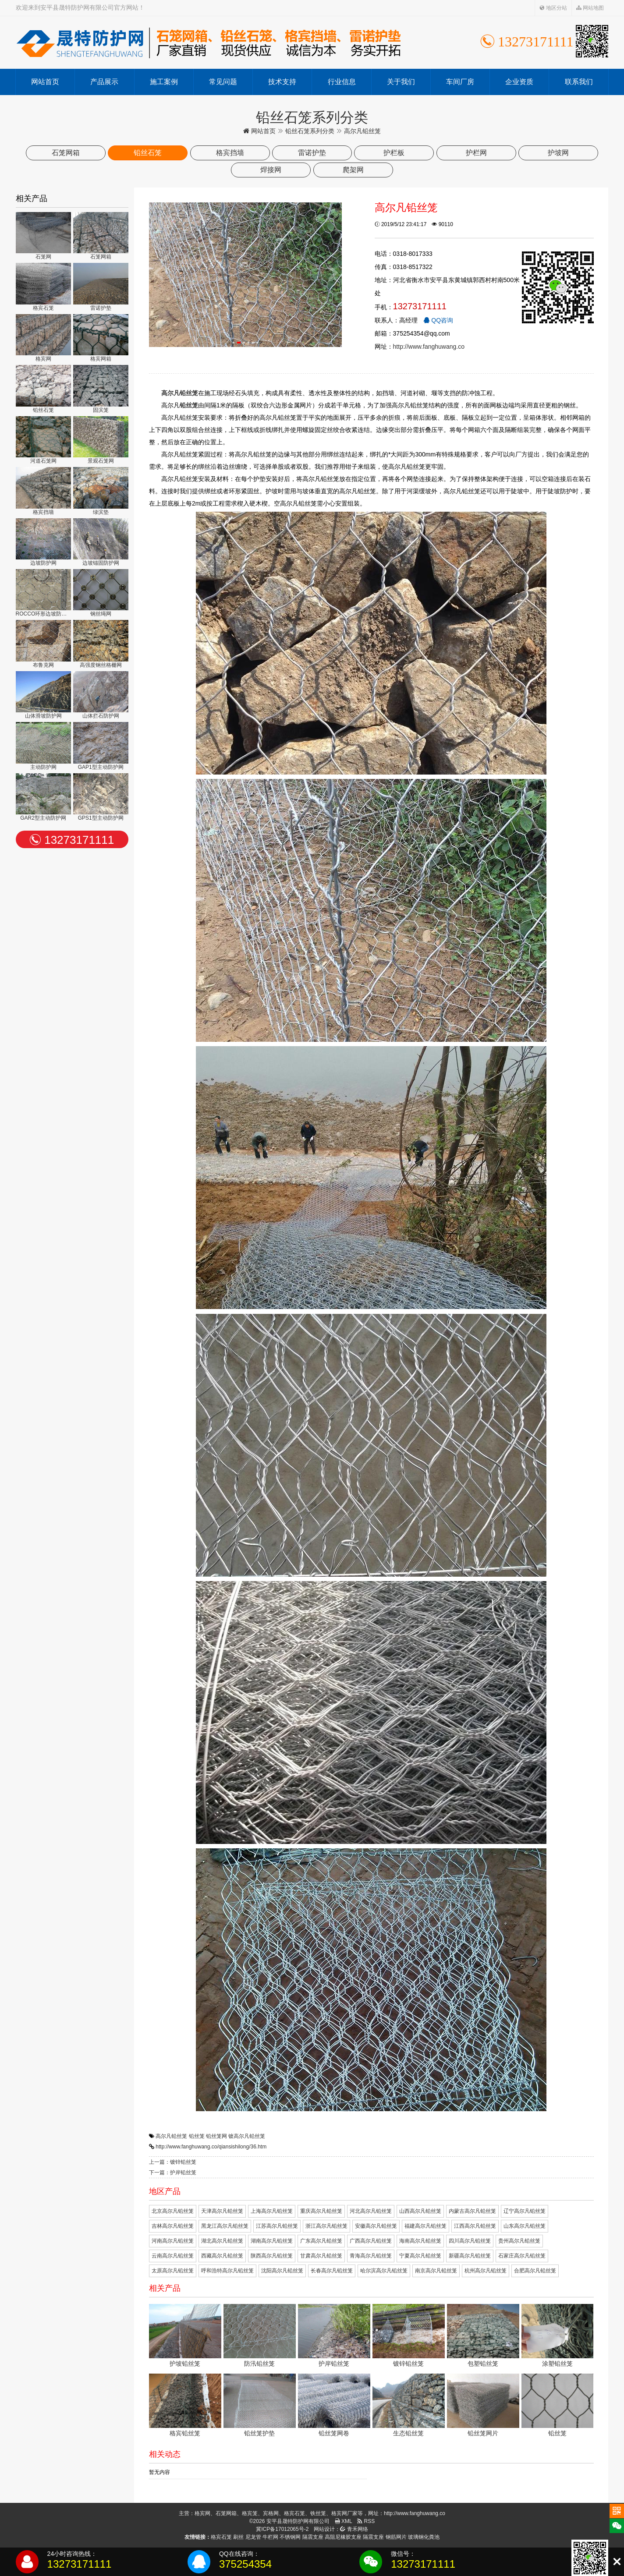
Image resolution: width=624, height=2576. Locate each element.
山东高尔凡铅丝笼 (524, 2226)
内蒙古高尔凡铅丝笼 (472, 2211)
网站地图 (590, 8)
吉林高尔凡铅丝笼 (173, 2226)
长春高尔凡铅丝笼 (332, 2271)
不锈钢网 (290, 2537)
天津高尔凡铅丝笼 (222, 2211)
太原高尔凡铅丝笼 (173, 2271)
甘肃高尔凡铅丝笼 (321, 2256)
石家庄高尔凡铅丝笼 (522, 2256)
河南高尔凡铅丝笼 (173, 2241)
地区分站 (553, 8)
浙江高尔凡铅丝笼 (326, 2226)
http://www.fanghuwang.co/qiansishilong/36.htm (211, 2147)
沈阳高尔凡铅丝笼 (282, 2271)
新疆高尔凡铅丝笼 (470, 2256)
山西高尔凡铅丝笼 (420, 2211)
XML (343, 2521)
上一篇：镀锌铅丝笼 (172, 2162)
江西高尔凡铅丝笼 (475, 2226)
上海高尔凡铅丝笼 (272, 2211)
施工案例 (164, 81)
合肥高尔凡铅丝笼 (535, 2271)
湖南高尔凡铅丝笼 (272, 2241)
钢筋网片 (396, 2537)
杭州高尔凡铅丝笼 (485, 2271)
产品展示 (104, 81)
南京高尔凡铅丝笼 (436, 2271)
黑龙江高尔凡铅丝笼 (224, 2226)
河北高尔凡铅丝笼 (371, 2211)
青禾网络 (354, 2529)
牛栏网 (270, 2537)
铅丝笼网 (216, 2136)
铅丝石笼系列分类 (309, 130)
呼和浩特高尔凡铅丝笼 (227, 2271)
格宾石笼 (221, 2537)
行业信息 (342, 81)
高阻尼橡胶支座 (343, 2537)
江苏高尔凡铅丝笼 (277, 2226)
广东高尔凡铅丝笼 (321, 2241)
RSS (366, 2521)
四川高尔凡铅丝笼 (470, 2241)
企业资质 (519, 81)
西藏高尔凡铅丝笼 (222, 2256)
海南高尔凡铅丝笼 (420, 2241)
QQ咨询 (438, 320)
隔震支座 (312, 2537)
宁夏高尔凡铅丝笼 (420, 2256)
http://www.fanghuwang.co (428, 346)
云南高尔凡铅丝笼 (173, 2256)
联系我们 (579, 81)
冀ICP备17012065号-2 (282, 2529)
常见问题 (223, 81)
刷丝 (238, 2537)
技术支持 (282, 81)
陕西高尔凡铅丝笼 (272, 2256)
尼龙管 (253, 2537)
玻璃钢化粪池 (424, 2537)
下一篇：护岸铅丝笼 (172, 2172)
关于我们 (401, 81)
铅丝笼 (197, 2136)
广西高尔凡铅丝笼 (371, 2241)
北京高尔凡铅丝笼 (173, 2211)
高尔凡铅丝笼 (171, 2136)
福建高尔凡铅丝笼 (425, 2226)
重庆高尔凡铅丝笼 (321, 2211)
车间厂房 (460, 81)
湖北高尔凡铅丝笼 (222, 2241)
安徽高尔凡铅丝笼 (376, 2226)
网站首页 (45, 81)
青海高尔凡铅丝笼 (371, 2256)
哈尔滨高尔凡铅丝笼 (384, 2271)
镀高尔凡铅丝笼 (246, 2136)
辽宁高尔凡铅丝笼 (524, 2211)
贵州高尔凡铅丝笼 (519, 2241)
